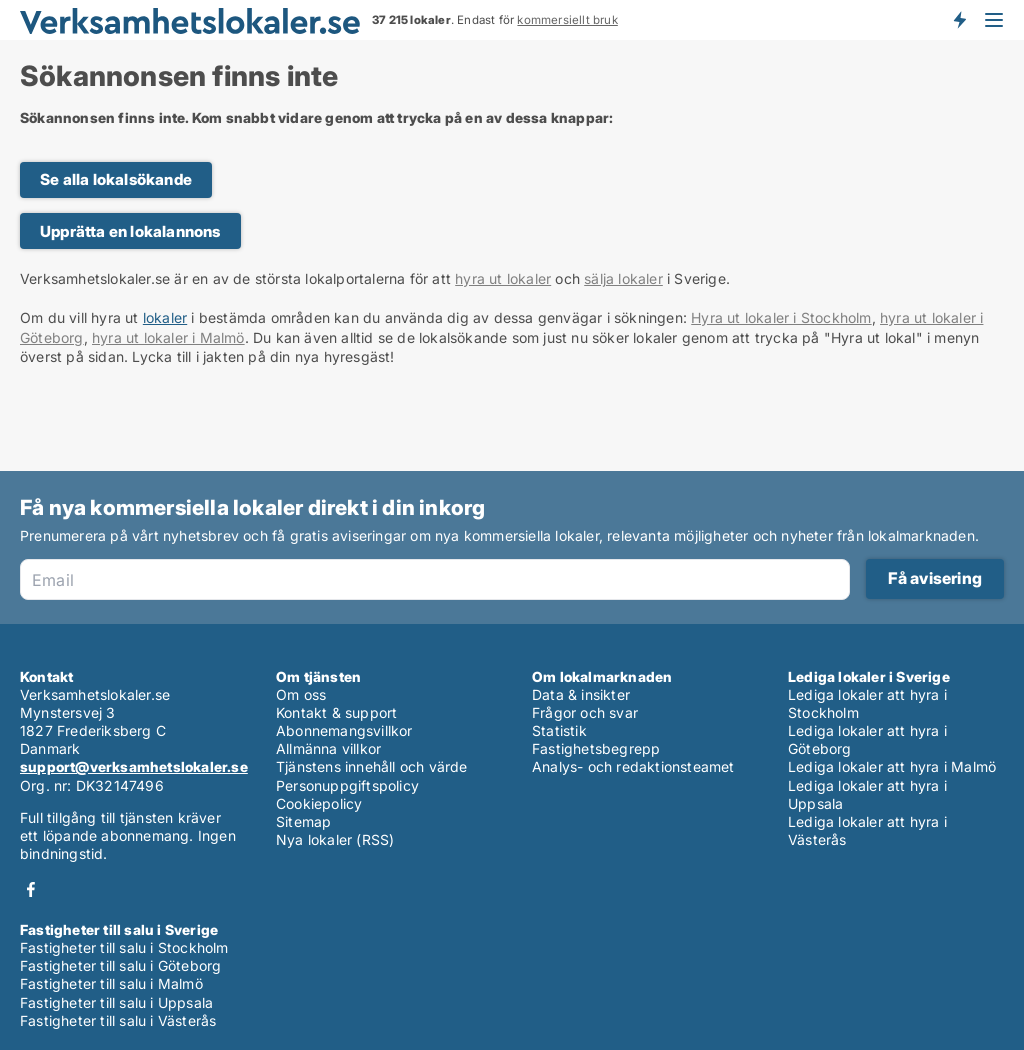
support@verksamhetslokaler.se (134, 766)
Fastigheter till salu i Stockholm (124, 947)
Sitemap (303, 821)
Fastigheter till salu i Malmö (111, 983)
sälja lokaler (623, 278)
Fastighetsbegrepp (596, 748)
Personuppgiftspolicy (347, 785)
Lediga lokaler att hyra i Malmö (892, 766)
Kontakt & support (336, 712)
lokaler (165, 317)
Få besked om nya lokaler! (959, 20)
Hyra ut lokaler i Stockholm (781, 317)
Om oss (301, 694)
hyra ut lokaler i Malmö (168, 337)
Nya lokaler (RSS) (335, 839)
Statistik (559, 730)
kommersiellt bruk (567, 20)
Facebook (31, 889)
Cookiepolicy (319, 803)
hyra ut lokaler (503, 278)
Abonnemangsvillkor (344, 730)
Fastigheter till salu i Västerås (118, 1020)
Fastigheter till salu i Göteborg (120, 965)
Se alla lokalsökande (116, 179)
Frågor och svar (585, 712)
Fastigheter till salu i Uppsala (116, 1002)
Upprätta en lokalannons (130, 231)
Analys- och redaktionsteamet (633, 766)
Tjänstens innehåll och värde (372, 766)
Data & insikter (581, 694)
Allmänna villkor (328, 748)
